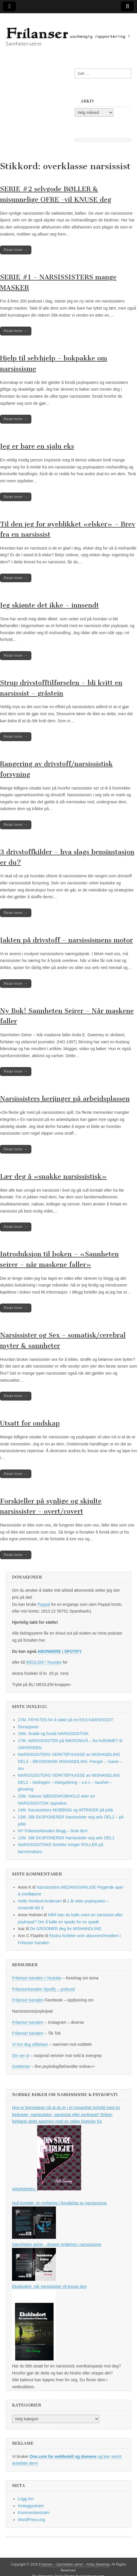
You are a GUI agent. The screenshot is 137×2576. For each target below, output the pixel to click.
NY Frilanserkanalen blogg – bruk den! (53, 1830)
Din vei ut (20, 2055)
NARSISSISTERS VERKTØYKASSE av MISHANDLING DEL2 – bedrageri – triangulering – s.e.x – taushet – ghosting (69, 1782)
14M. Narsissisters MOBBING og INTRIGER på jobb (65, 1810)
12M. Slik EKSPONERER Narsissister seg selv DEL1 (66, 1838)
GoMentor (21, 2066)
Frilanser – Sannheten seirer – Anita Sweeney (74, 2564)
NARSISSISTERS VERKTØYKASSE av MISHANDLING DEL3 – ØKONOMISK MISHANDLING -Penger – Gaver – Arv (70, 1761)
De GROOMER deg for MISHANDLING (65, 1928)
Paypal (43, 1604)
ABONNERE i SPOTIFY (59, 1651)
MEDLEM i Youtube (43, 1662)
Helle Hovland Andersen (40, 1901)
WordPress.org (31, 2519)
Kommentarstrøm (33, 2512)
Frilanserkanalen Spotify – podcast (43, 1989)
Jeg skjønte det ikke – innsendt (49, 605)
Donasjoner (28, 1726)
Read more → (16, 250)
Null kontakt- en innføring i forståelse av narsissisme (59, 2203)
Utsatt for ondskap (30, 1423)
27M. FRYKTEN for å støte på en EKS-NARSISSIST (65, 1719)
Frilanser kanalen (27, 2000)
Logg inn (26, 2498)
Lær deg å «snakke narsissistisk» (53, 1176)
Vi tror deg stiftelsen (30, 2044)
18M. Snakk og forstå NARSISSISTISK (53, 1733)
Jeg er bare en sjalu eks (37, 446)
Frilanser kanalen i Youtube (36, 1978)
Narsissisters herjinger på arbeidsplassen (65, 1099)
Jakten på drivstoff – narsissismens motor (66, 940)
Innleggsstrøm (31, 2505)
